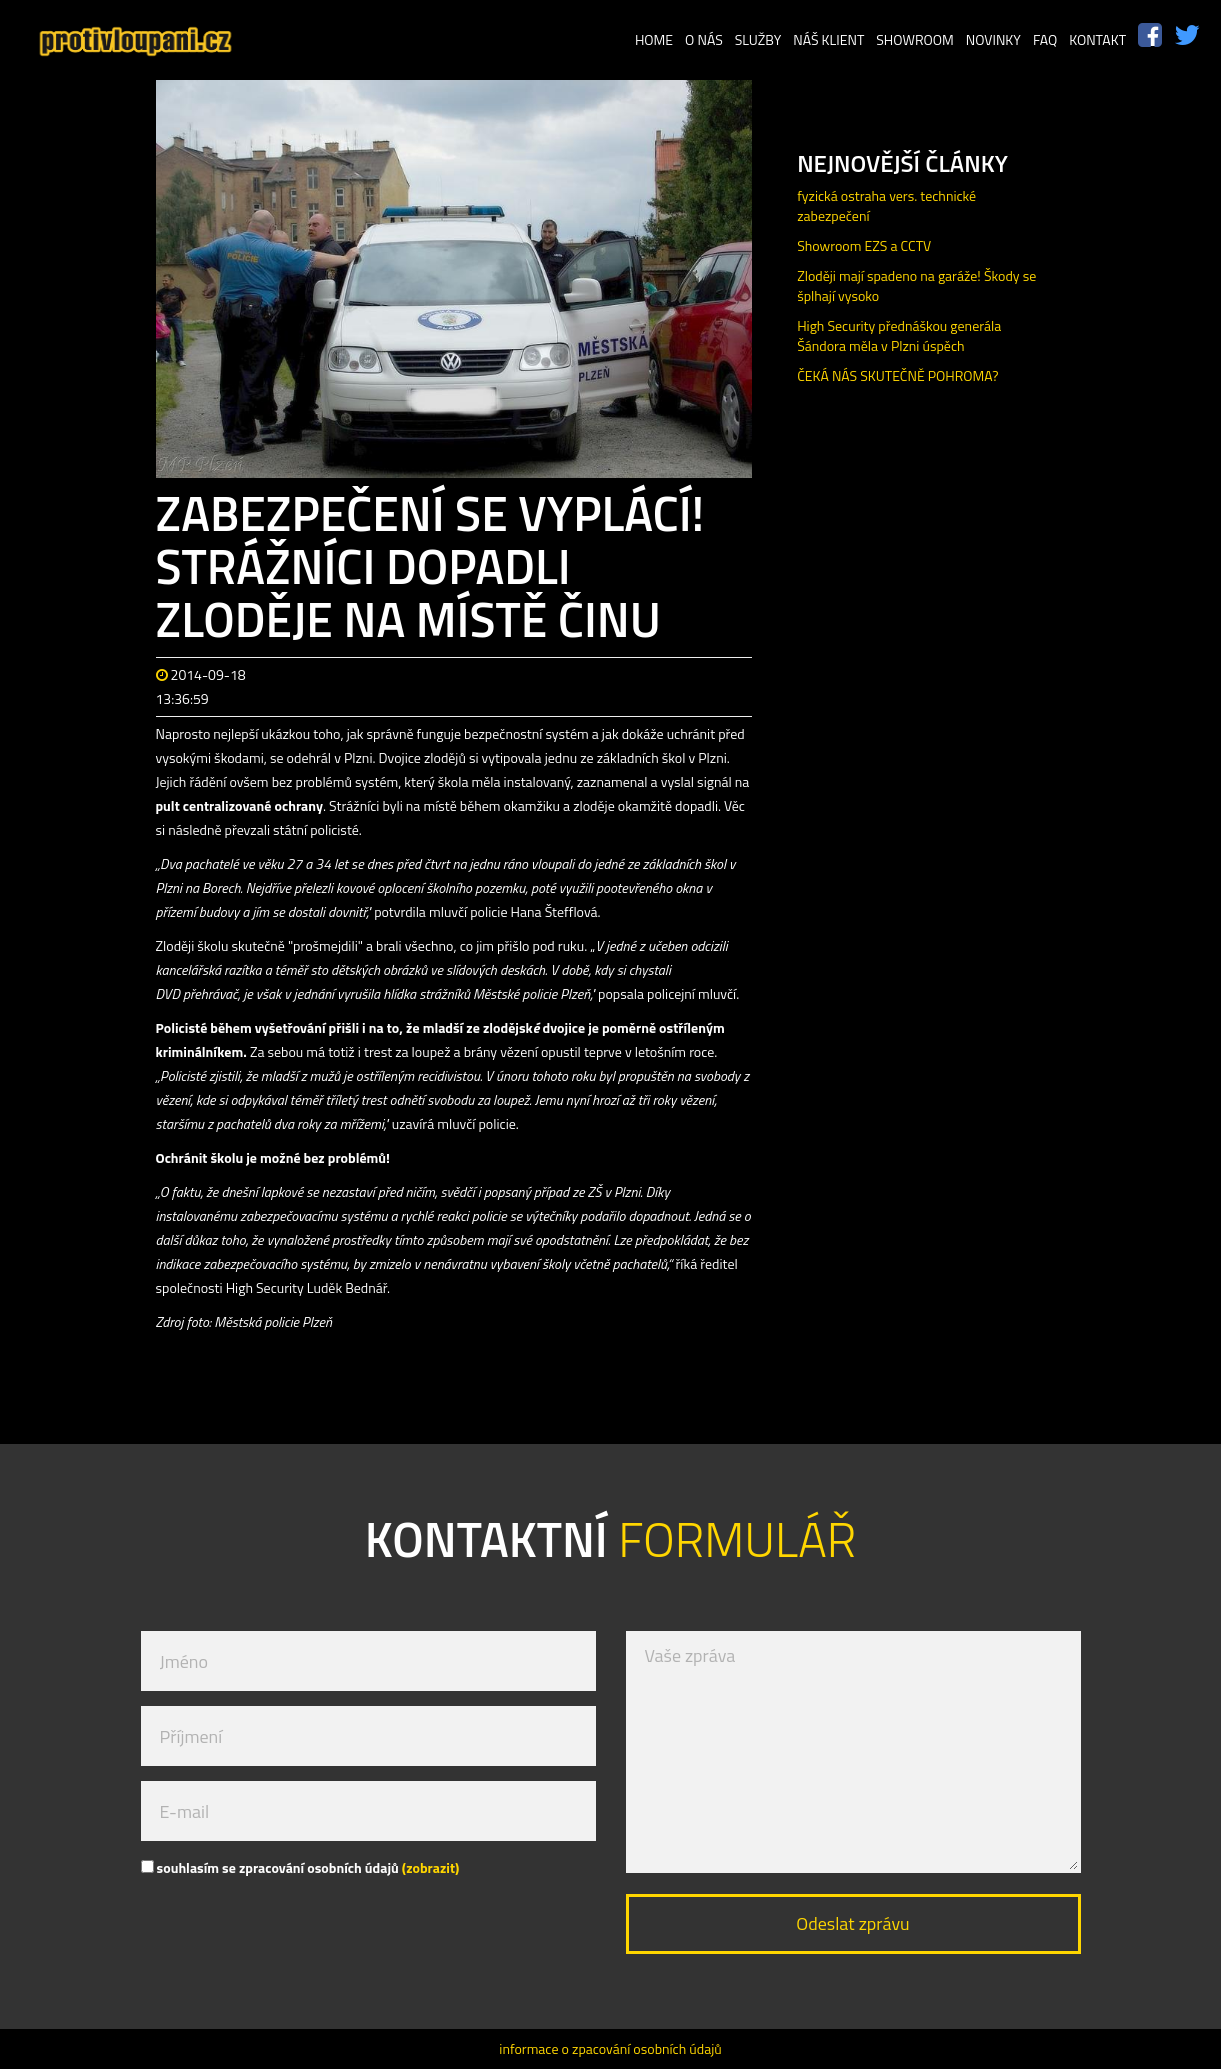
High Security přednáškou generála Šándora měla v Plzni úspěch (899, 335)
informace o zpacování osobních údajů (610, 2048)
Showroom (915, 39)
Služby (758, 39)
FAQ (1045, 39)
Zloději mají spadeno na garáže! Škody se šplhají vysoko (916, 285)
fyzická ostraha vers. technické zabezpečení (886, 205)
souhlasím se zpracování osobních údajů (300, 1867)
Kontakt (1097, 39)
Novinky (993, 39)
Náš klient (828, 39)
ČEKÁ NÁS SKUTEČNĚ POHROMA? (897, 375)
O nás (704, 39)
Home (654, 39)
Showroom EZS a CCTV (864, 245)
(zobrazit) (430, 1867)
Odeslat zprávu (852, 1923)
